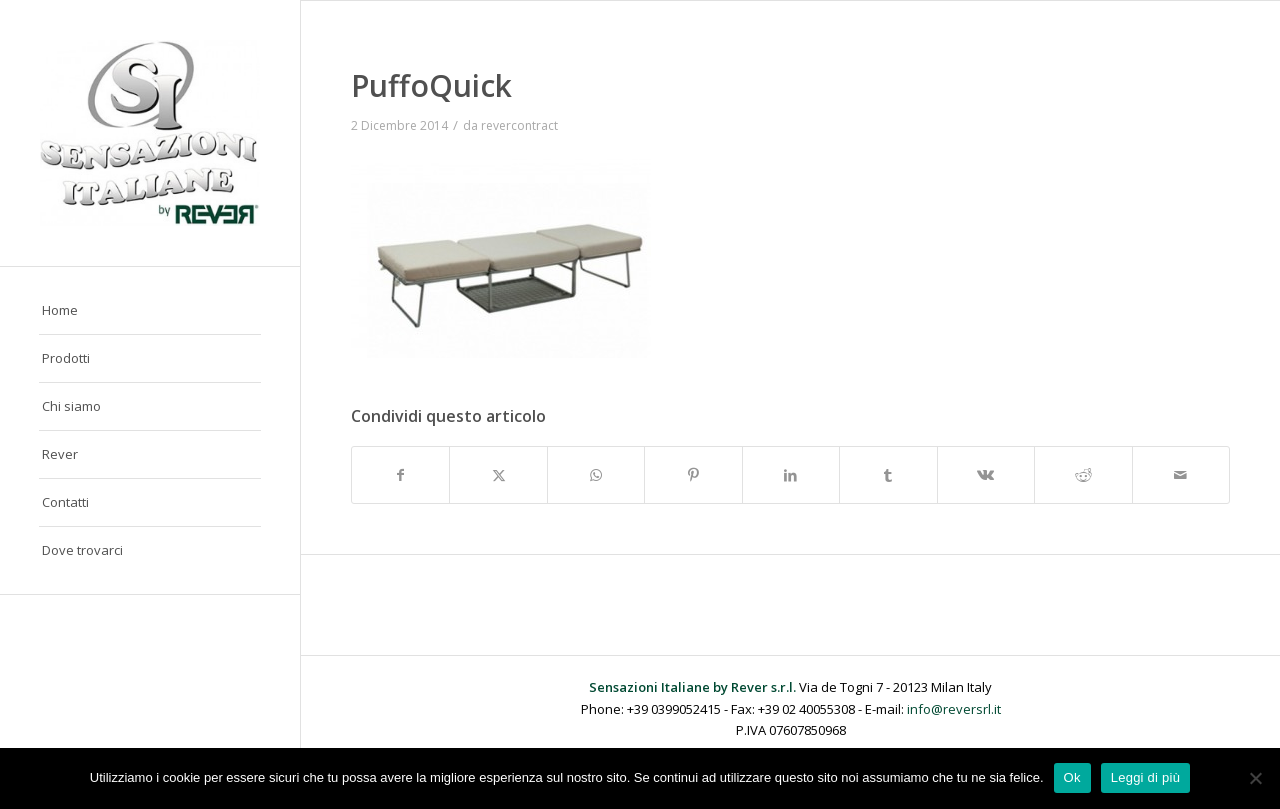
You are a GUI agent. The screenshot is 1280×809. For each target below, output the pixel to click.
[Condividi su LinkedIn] (791, 475)
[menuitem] (150, 311)
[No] (1255, 778)
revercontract (519, 125)
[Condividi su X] (498, 475)
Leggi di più (1146, 777)
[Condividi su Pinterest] (693, 475)
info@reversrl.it (954, 709)
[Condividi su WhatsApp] (596, 475)
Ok (1072, 777)
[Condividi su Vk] (986, 475)
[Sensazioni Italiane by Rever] (150, 133)
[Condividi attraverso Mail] (1181, 475)
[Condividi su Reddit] (1083, 475)
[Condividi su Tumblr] (888, 475)
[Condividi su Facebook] (400, 475)
